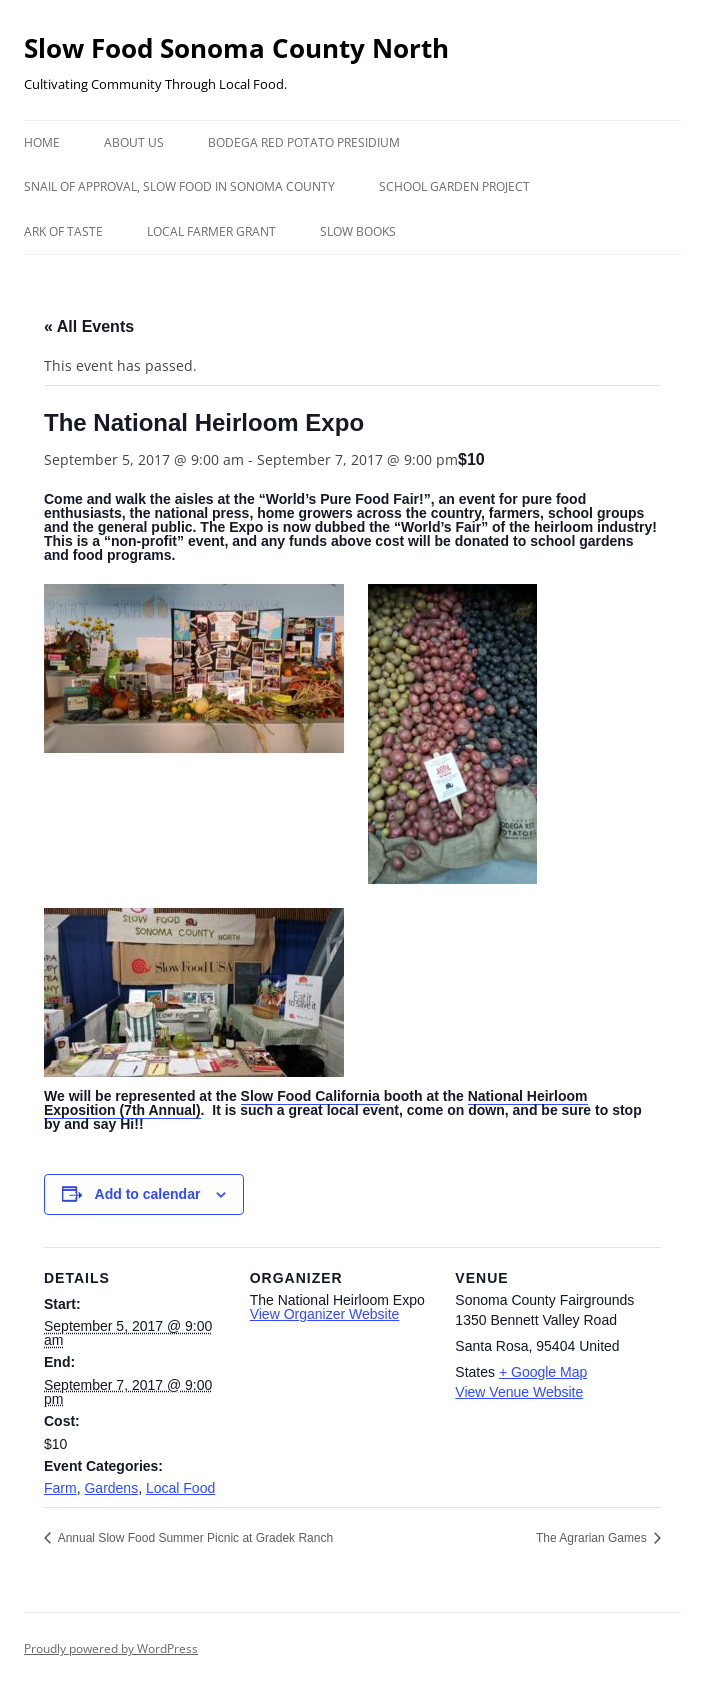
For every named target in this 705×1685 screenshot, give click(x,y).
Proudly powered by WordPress (111, 1648)
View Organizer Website (325, 1314)
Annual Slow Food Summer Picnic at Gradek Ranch (194, 1538)
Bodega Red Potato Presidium (304, 142)
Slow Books (358, 231)
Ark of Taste (63, 231)
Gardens (111, 1488)
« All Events (89, 326)
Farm (60, 1488)
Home (42, 142)
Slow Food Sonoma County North (236, 48)
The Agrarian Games (593, 1538)
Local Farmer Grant (211, 231)
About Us (134, 142)
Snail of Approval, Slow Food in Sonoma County (179, 186)
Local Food (180, 1488)
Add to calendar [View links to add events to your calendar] (148, 1194)
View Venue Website (519, 1392)
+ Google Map (543, 1372)
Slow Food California (310, 1096)
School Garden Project (454, 186)
